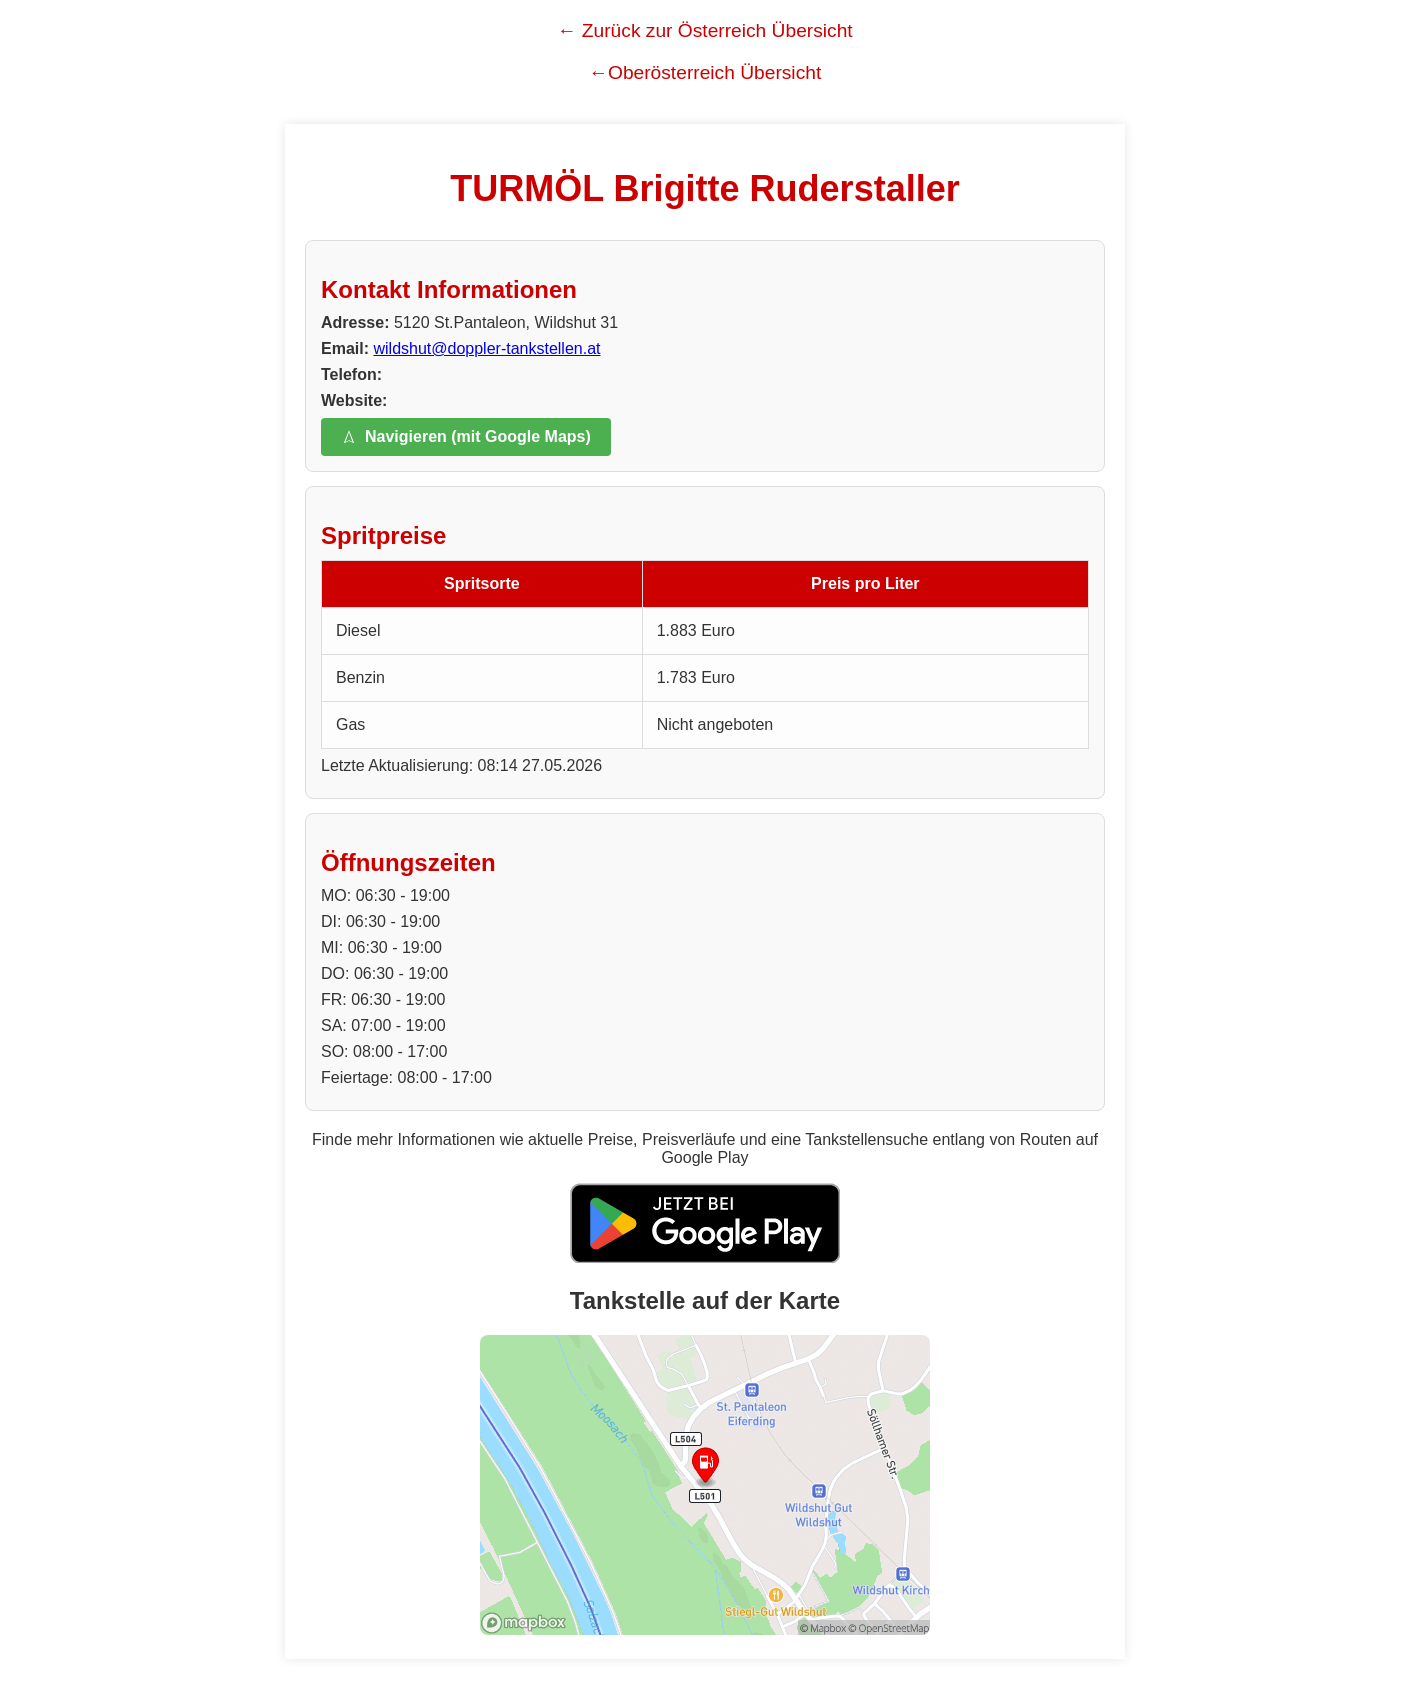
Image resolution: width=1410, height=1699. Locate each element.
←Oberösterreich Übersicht (705, 72)
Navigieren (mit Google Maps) (466, 436)
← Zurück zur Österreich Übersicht (704, 30)
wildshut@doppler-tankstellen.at (486, 348)
